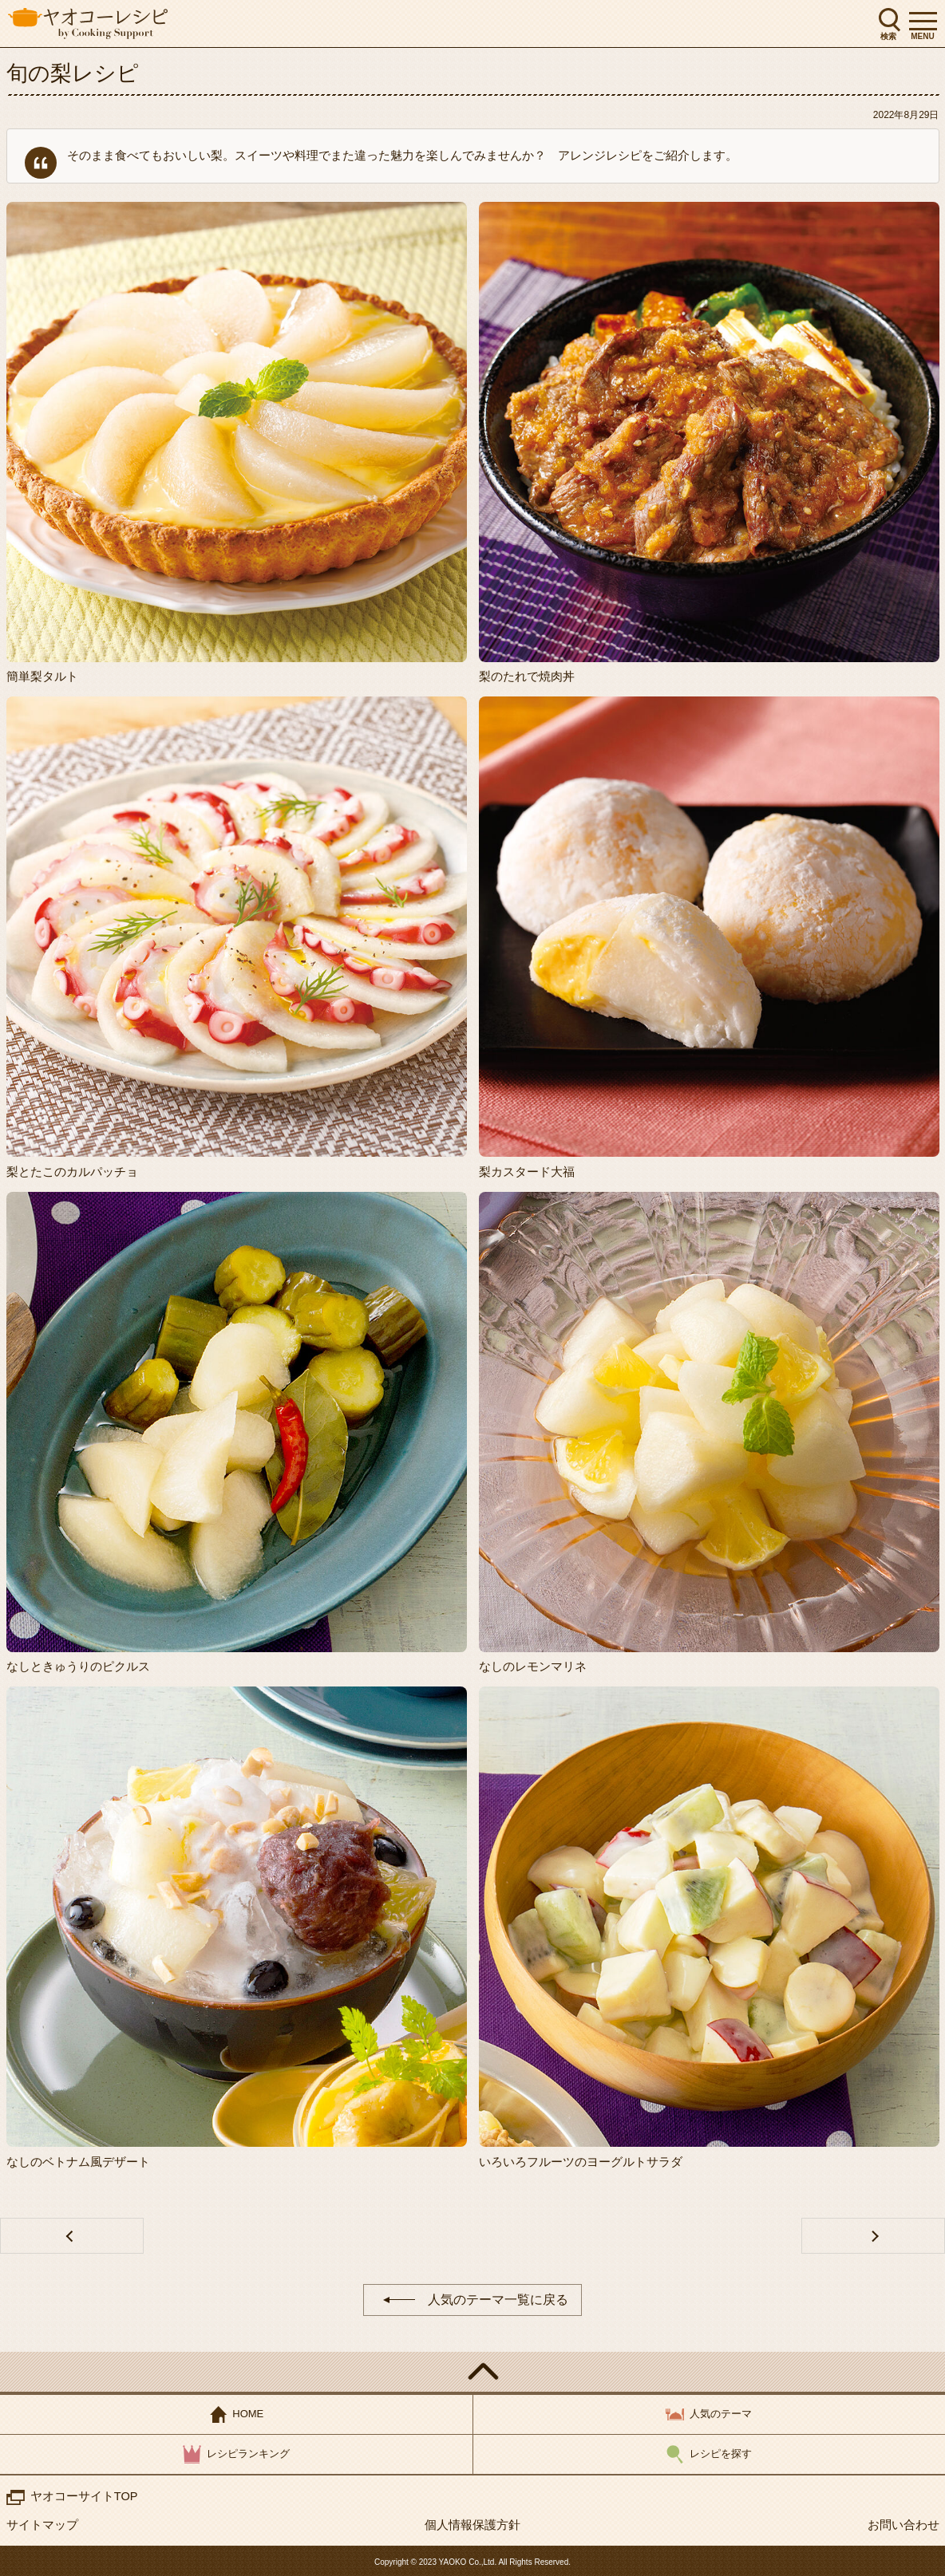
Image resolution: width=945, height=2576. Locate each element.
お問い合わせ (903, 2524)
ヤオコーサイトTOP (84, 2496)
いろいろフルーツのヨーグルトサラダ (580, 2161)
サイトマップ (42, 2524)
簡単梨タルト (42, 676)
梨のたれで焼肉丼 (527, 676)
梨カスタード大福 (527, 1171)
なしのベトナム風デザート (78, 2161)
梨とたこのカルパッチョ (72, 1171)
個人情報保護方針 (472, 2524)
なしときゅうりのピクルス (78, 1666)
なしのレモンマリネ (533, 1666)
